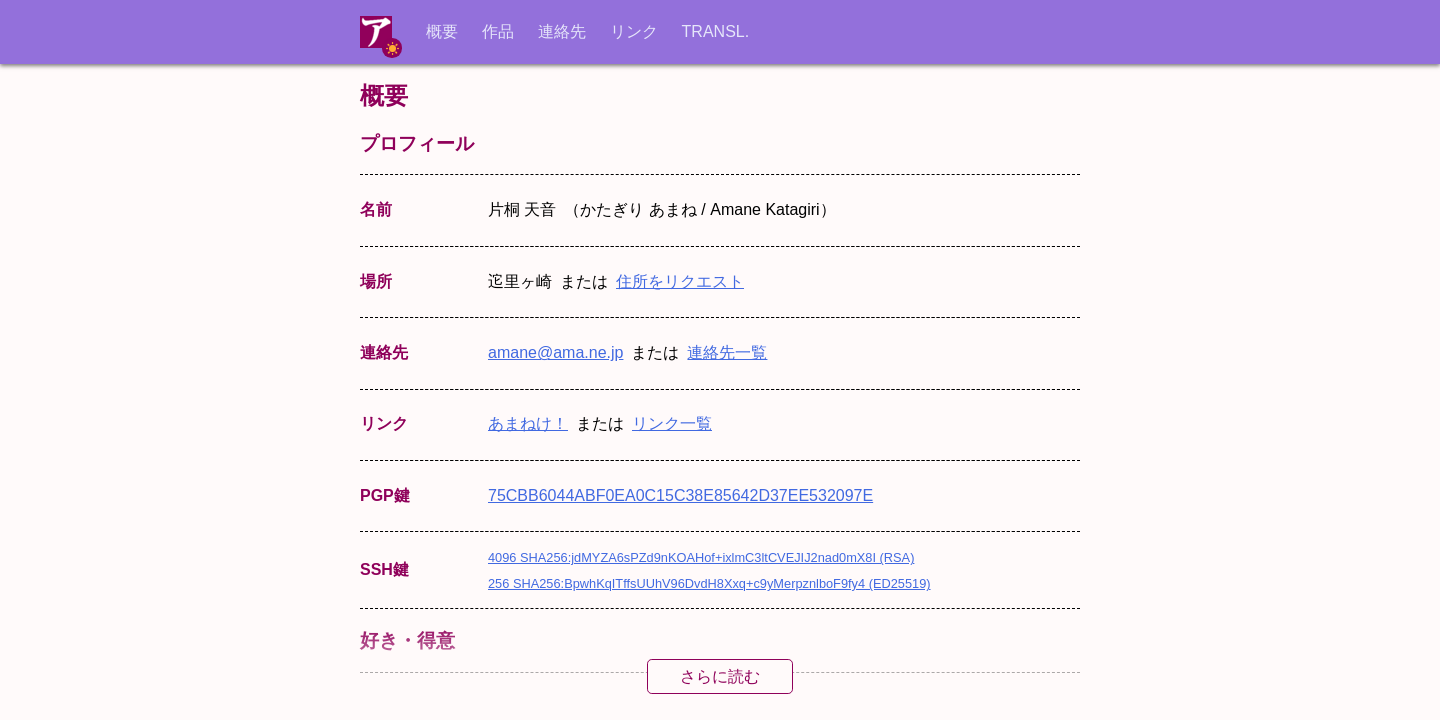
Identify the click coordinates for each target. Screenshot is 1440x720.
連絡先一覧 (727, 352)
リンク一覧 (672, 423)
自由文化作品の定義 (758, 704)
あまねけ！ (528, 423)
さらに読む (720, 676)
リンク (634, 31)
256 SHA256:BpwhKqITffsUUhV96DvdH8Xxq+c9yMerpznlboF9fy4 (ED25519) (709, 583)
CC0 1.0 (608, 704)
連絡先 (562, 31)
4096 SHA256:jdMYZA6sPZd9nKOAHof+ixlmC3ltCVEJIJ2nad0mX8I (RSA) (701, 557)
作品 (498, 31)
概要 (442, 31)
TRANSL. (716, 31)
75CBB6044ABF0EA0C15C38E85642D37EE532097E (680, 495)
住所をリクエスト (680, 281)
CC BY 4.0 (525, 704)
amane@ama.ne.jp (555, 352)
